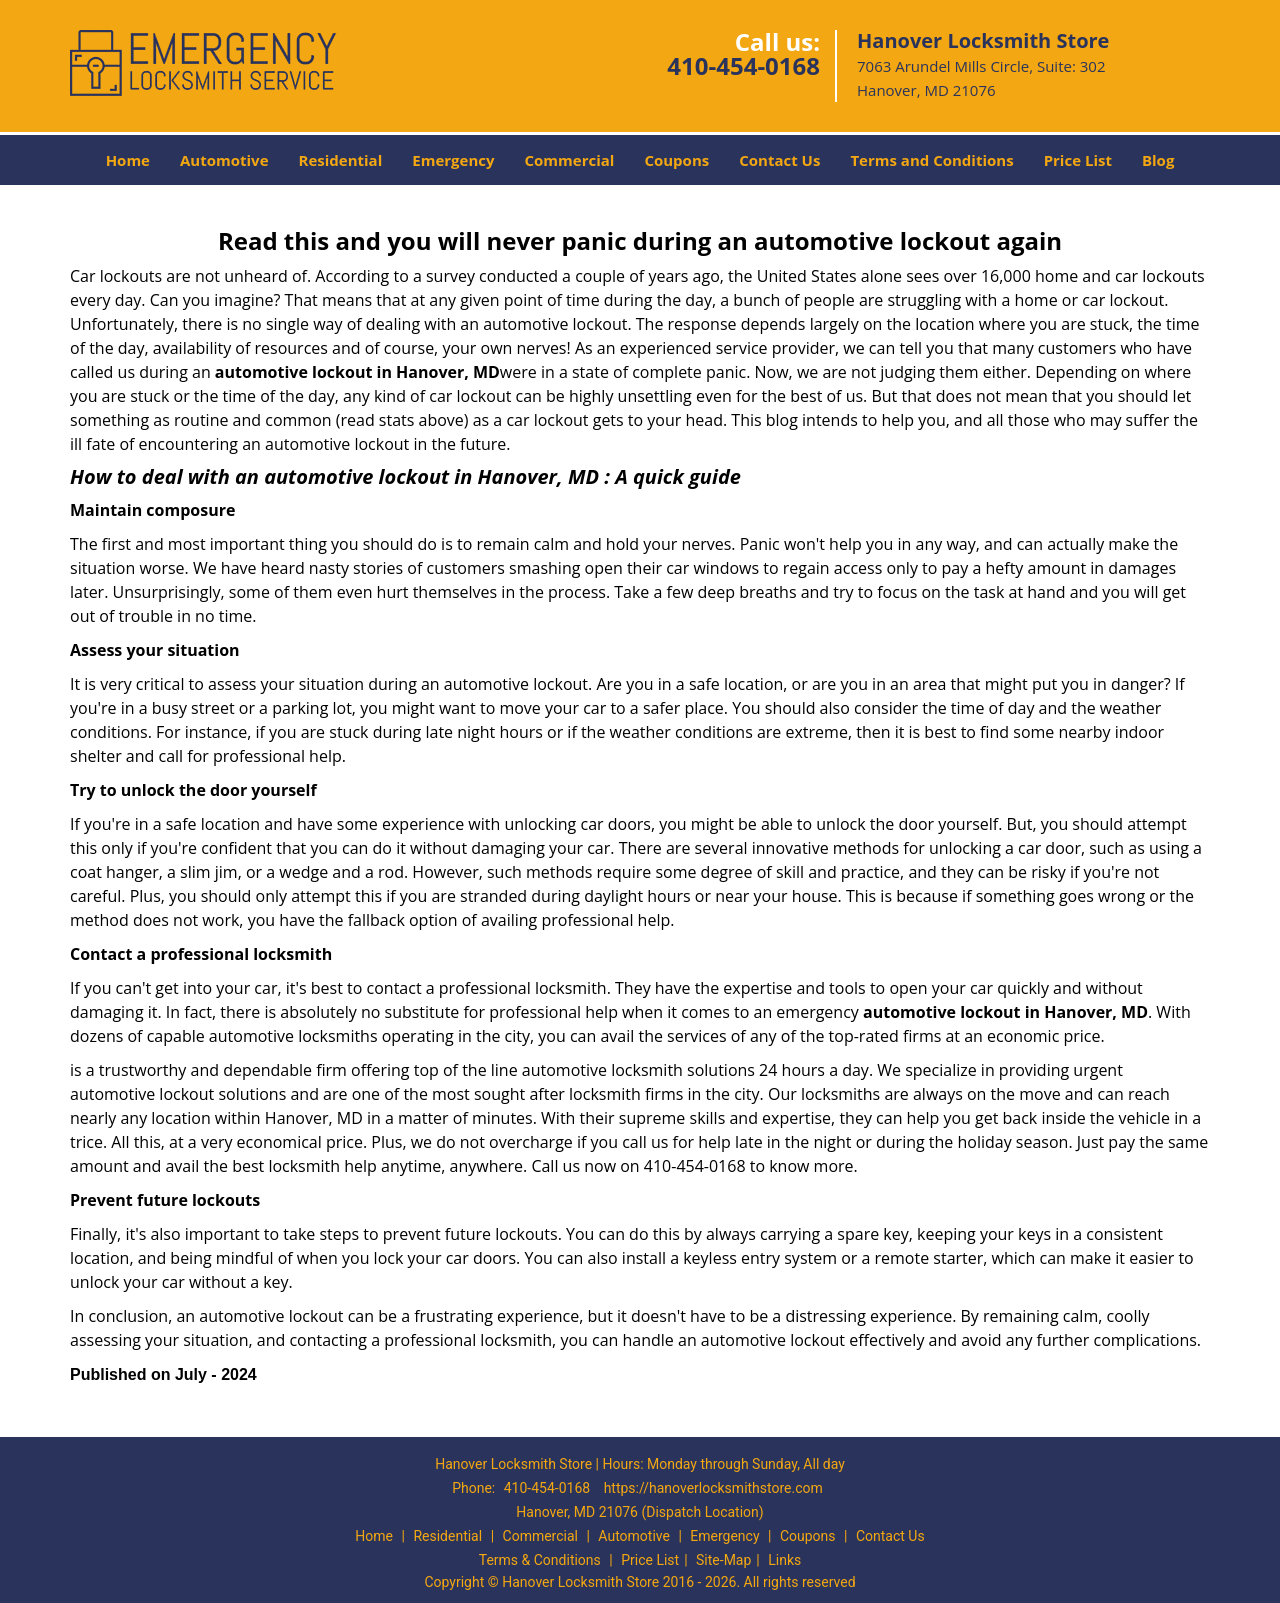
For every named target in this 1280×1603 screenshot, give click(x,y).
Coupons (676, 160)
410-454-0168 (743, 65)
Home (128, 160)
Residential (341, 160)
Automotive (224, 160)
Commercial (570, 160)
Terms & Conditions (540, 1560)
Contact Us (779, 160)
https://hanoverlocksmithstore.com (713, 1488)
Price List (1078, 160)
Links (784, 1560)
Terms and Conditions (931, 160)
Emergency (453, 160)
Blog (1158, 160)
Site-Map (723, 1560)
